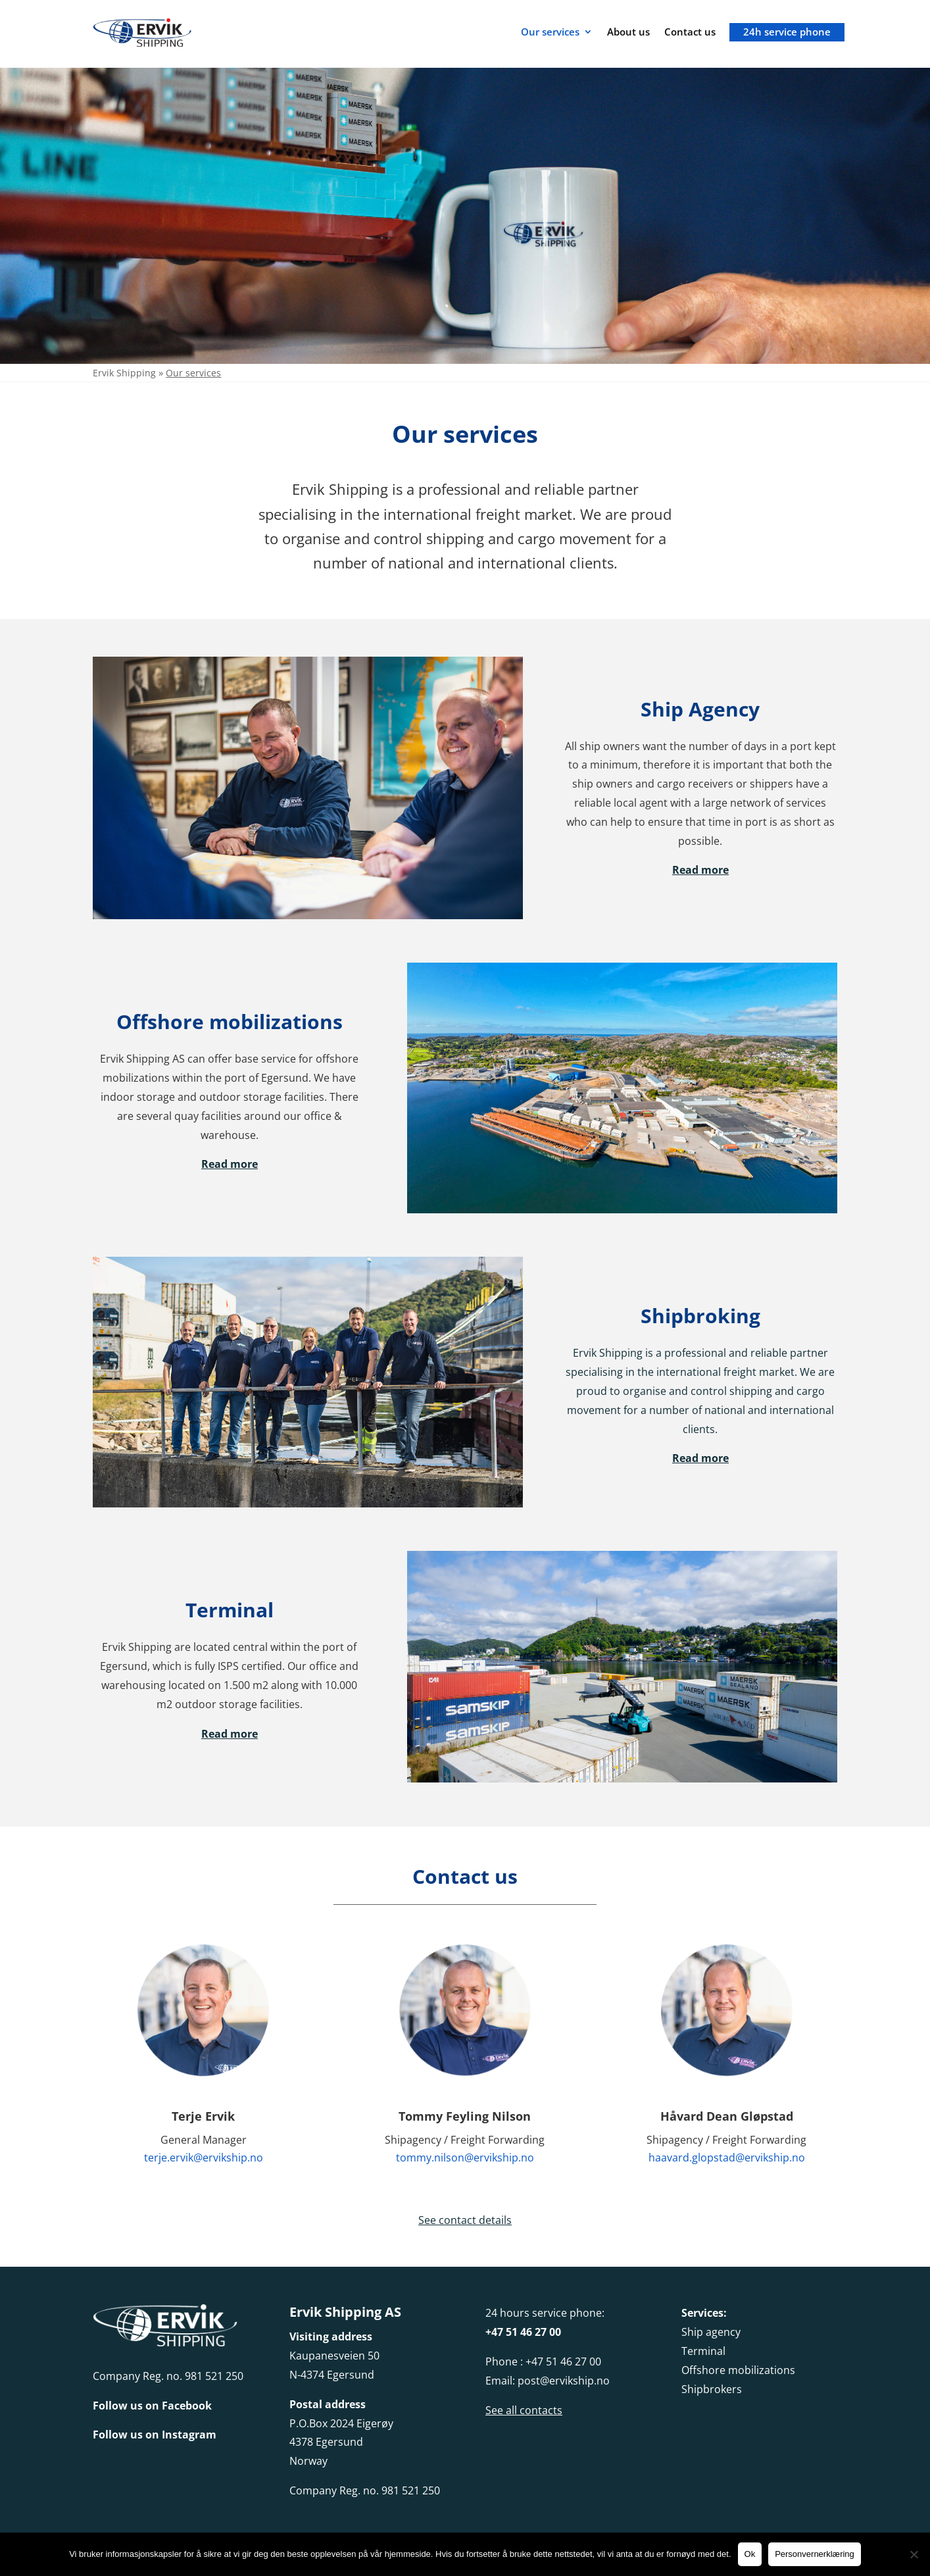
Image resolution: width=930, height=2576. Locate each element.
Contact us (690, 32)
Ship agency (711, 2332)
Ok (750, 2554)
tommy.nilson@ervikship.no (465, 2157)
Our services (550, 32)
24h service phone (787, 32)
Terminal (703, 2351)
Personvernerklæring (814, 2554)
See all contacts (523, 2410)
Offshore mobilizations (738, 2370)
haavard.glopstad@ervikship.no (727, 2157)
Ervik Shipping (124, 372)
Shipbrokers (711, 2389)
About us (628, 32)
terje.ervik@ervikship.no (203, 2157)
